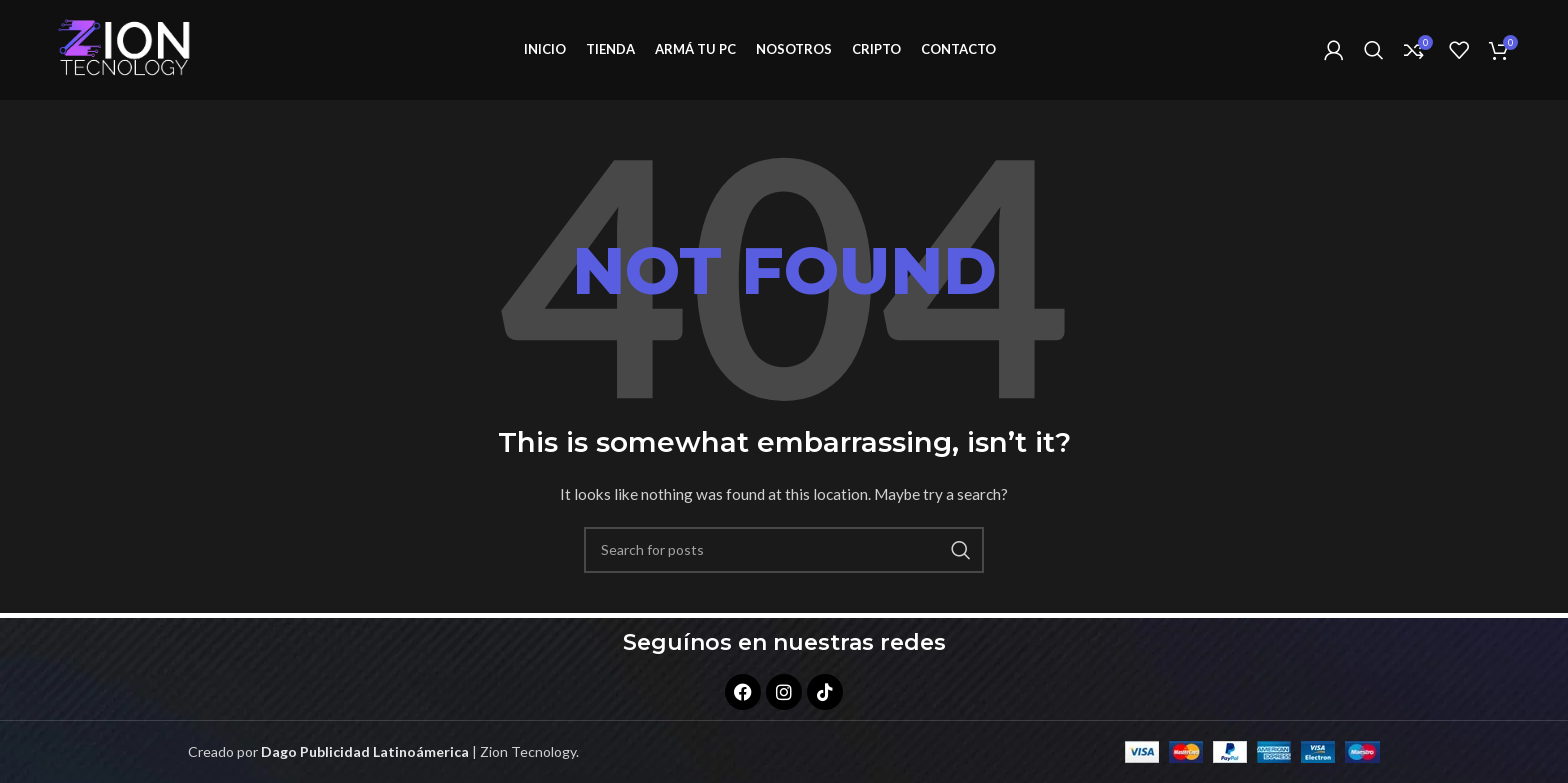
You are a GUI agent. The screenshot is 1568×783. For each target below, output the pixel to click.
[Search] (1374, 53)
